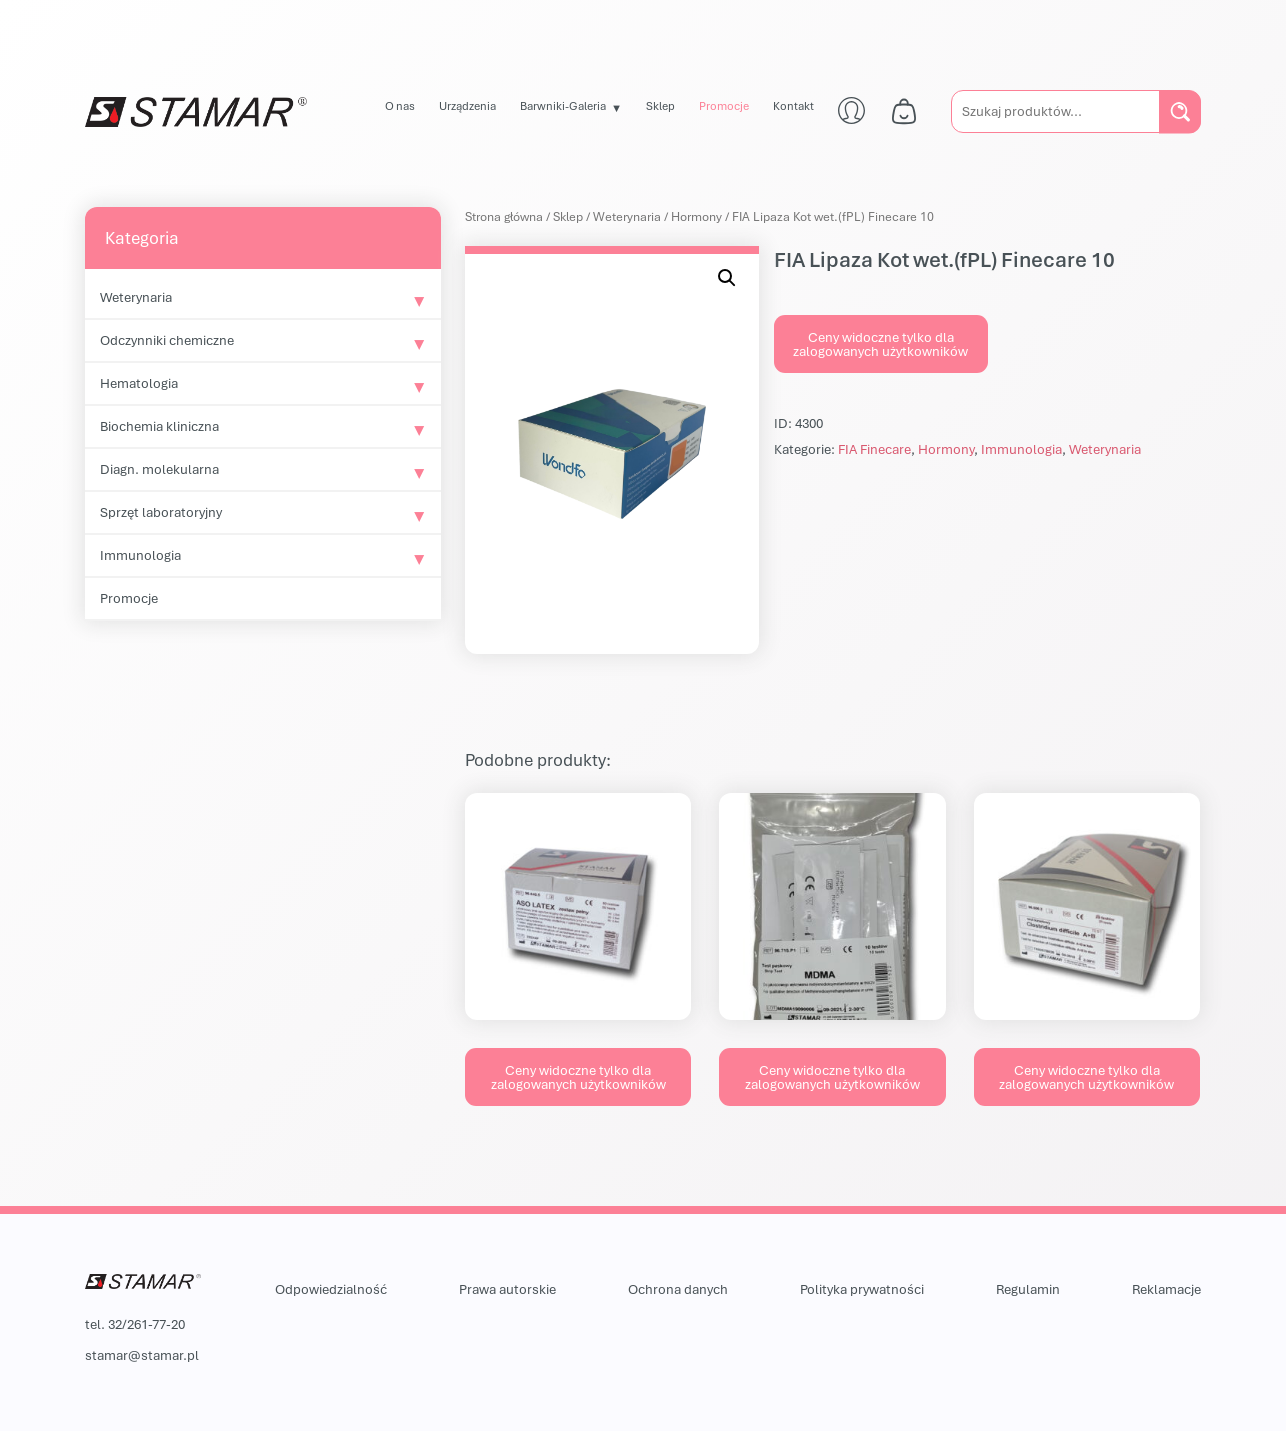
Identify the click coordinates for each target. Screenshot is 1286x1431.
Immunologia (140, 555)
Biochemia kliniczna (159, 426)
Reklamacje (1166, 1289)
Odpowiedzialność (331, 1289)
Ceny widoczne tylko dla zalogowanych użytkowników (880, 344)
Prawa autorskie (507, 1289)
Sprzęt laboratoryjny (161, 512)
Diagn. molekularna (159, 469)
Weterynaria (136, 297)
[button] (727, 278)
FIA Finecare (874, 449)
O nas (400, 105)
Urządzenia (467, 105)
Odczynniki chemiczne (167, 340)
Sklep (660, 105)
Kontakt (793, 105)
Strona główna (504, 216)
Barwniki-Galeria (563, 105)
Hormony (696, 216)
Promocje (724, 105)
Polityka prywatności (862, 1289)
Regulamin (1028, 1289)
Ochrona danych (678, 1289)
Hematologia (139, 383)
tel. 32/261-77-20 (135, 1324)
